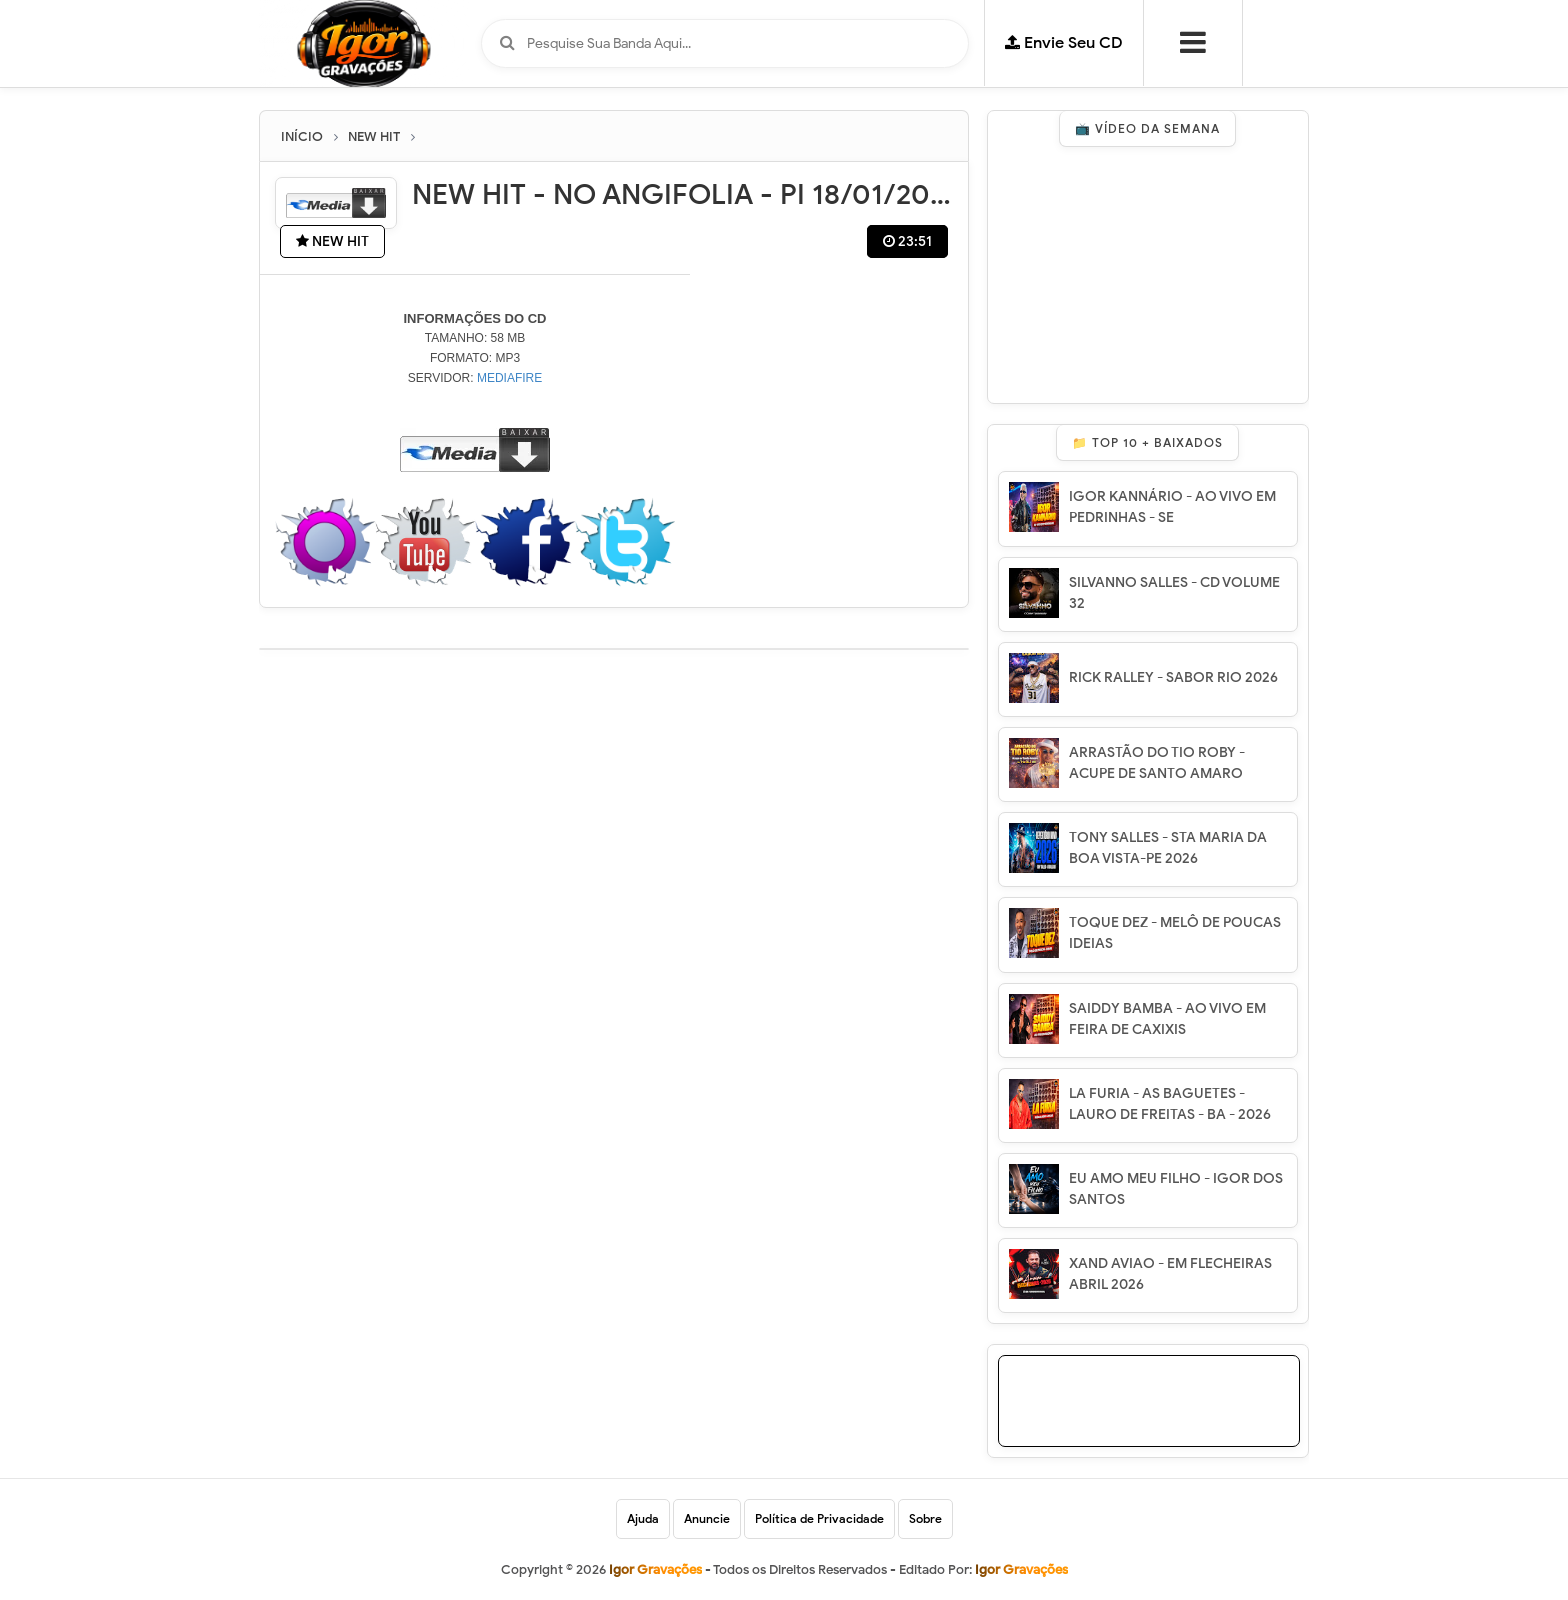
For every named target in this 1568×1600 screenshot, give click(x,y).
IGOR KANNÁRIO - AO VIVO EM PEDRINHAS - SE (1172, 507)
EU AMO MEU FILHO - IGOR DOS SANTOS (1176, 1189)
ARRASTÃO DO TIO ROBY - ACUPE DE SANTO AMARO (1157, 763)
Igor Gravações (1021, 1569)
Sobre (925, 1518)
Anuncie (707, 1518)
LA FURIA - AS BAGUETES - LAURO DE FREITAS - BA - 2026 (1170, 1104)
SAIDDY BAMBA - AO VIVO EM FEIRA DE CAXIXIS (1167, 1019)
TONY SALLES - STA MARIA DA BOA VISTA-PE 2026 (1168, 848)
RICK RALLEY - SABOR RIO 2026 (1173, 677)
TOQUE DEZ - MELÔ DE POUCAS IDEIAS (1175, 933)
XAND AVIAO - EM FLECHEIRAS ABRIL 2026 (1170, 1274)
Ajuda (643, 1518)
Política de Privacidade (819, 1518)
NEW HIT (332, 241)
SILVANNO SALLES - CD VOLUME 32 (1174, 593)
